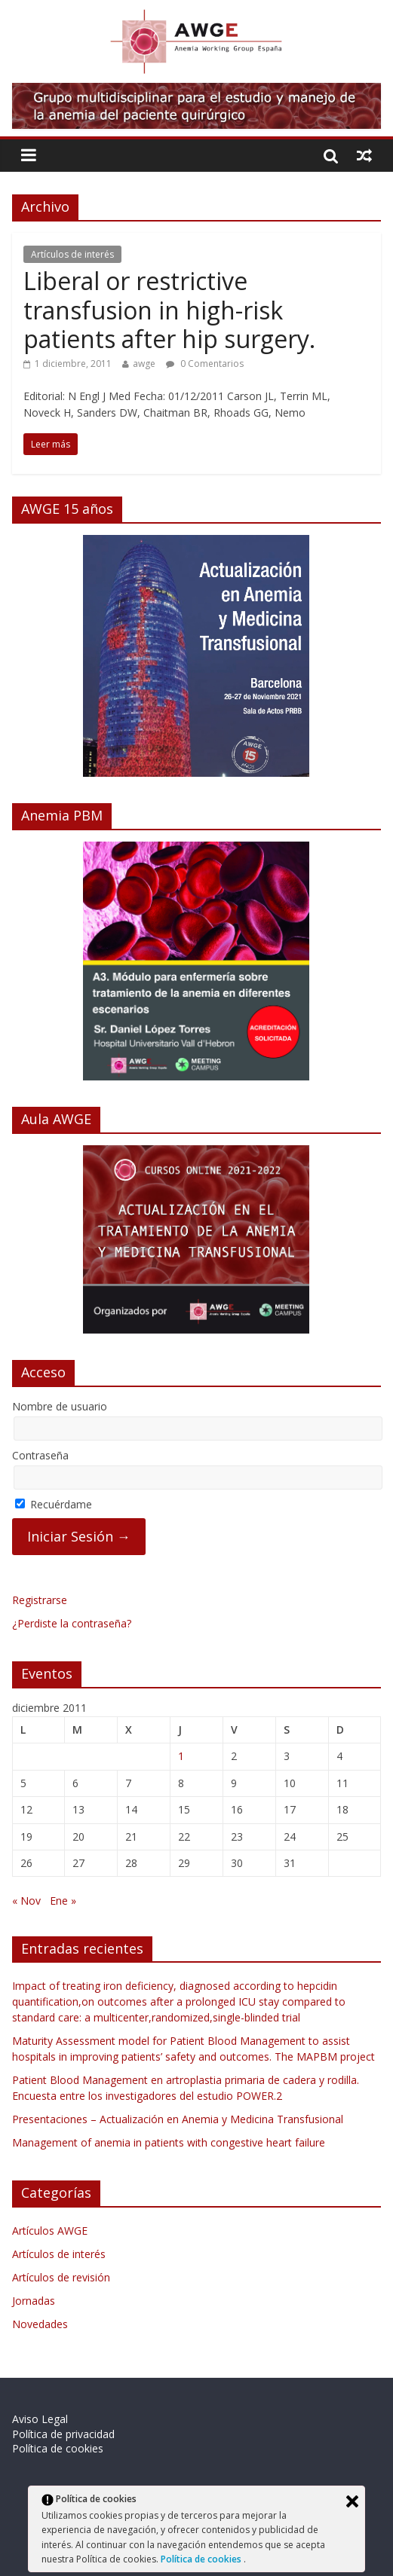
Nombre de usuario (59, 1406)
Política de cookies (202, 2559)
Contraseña (40, 1455)
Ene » (63, 1900)
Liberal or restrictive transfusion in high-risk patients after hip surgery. (169, 309)
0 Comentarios (205, 363)
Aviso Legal (40, 2419)
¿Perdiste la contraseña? (71, 1623)
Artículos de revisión (61, 2277)
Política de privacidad (63, 2434)
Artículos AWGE (50, 2230)
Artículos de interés (72, 254)
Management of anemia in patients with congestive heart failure (168, 2142)
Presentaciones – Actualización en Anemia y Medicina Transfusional (177, 2119)
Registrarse (39, 1600)
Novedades (40, 2324)
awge (144, 363)
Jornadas (33, 2300)
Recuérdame (53, 1504)
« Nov (26, 1900)
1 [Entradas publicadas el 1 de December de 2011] (181, 1756)
